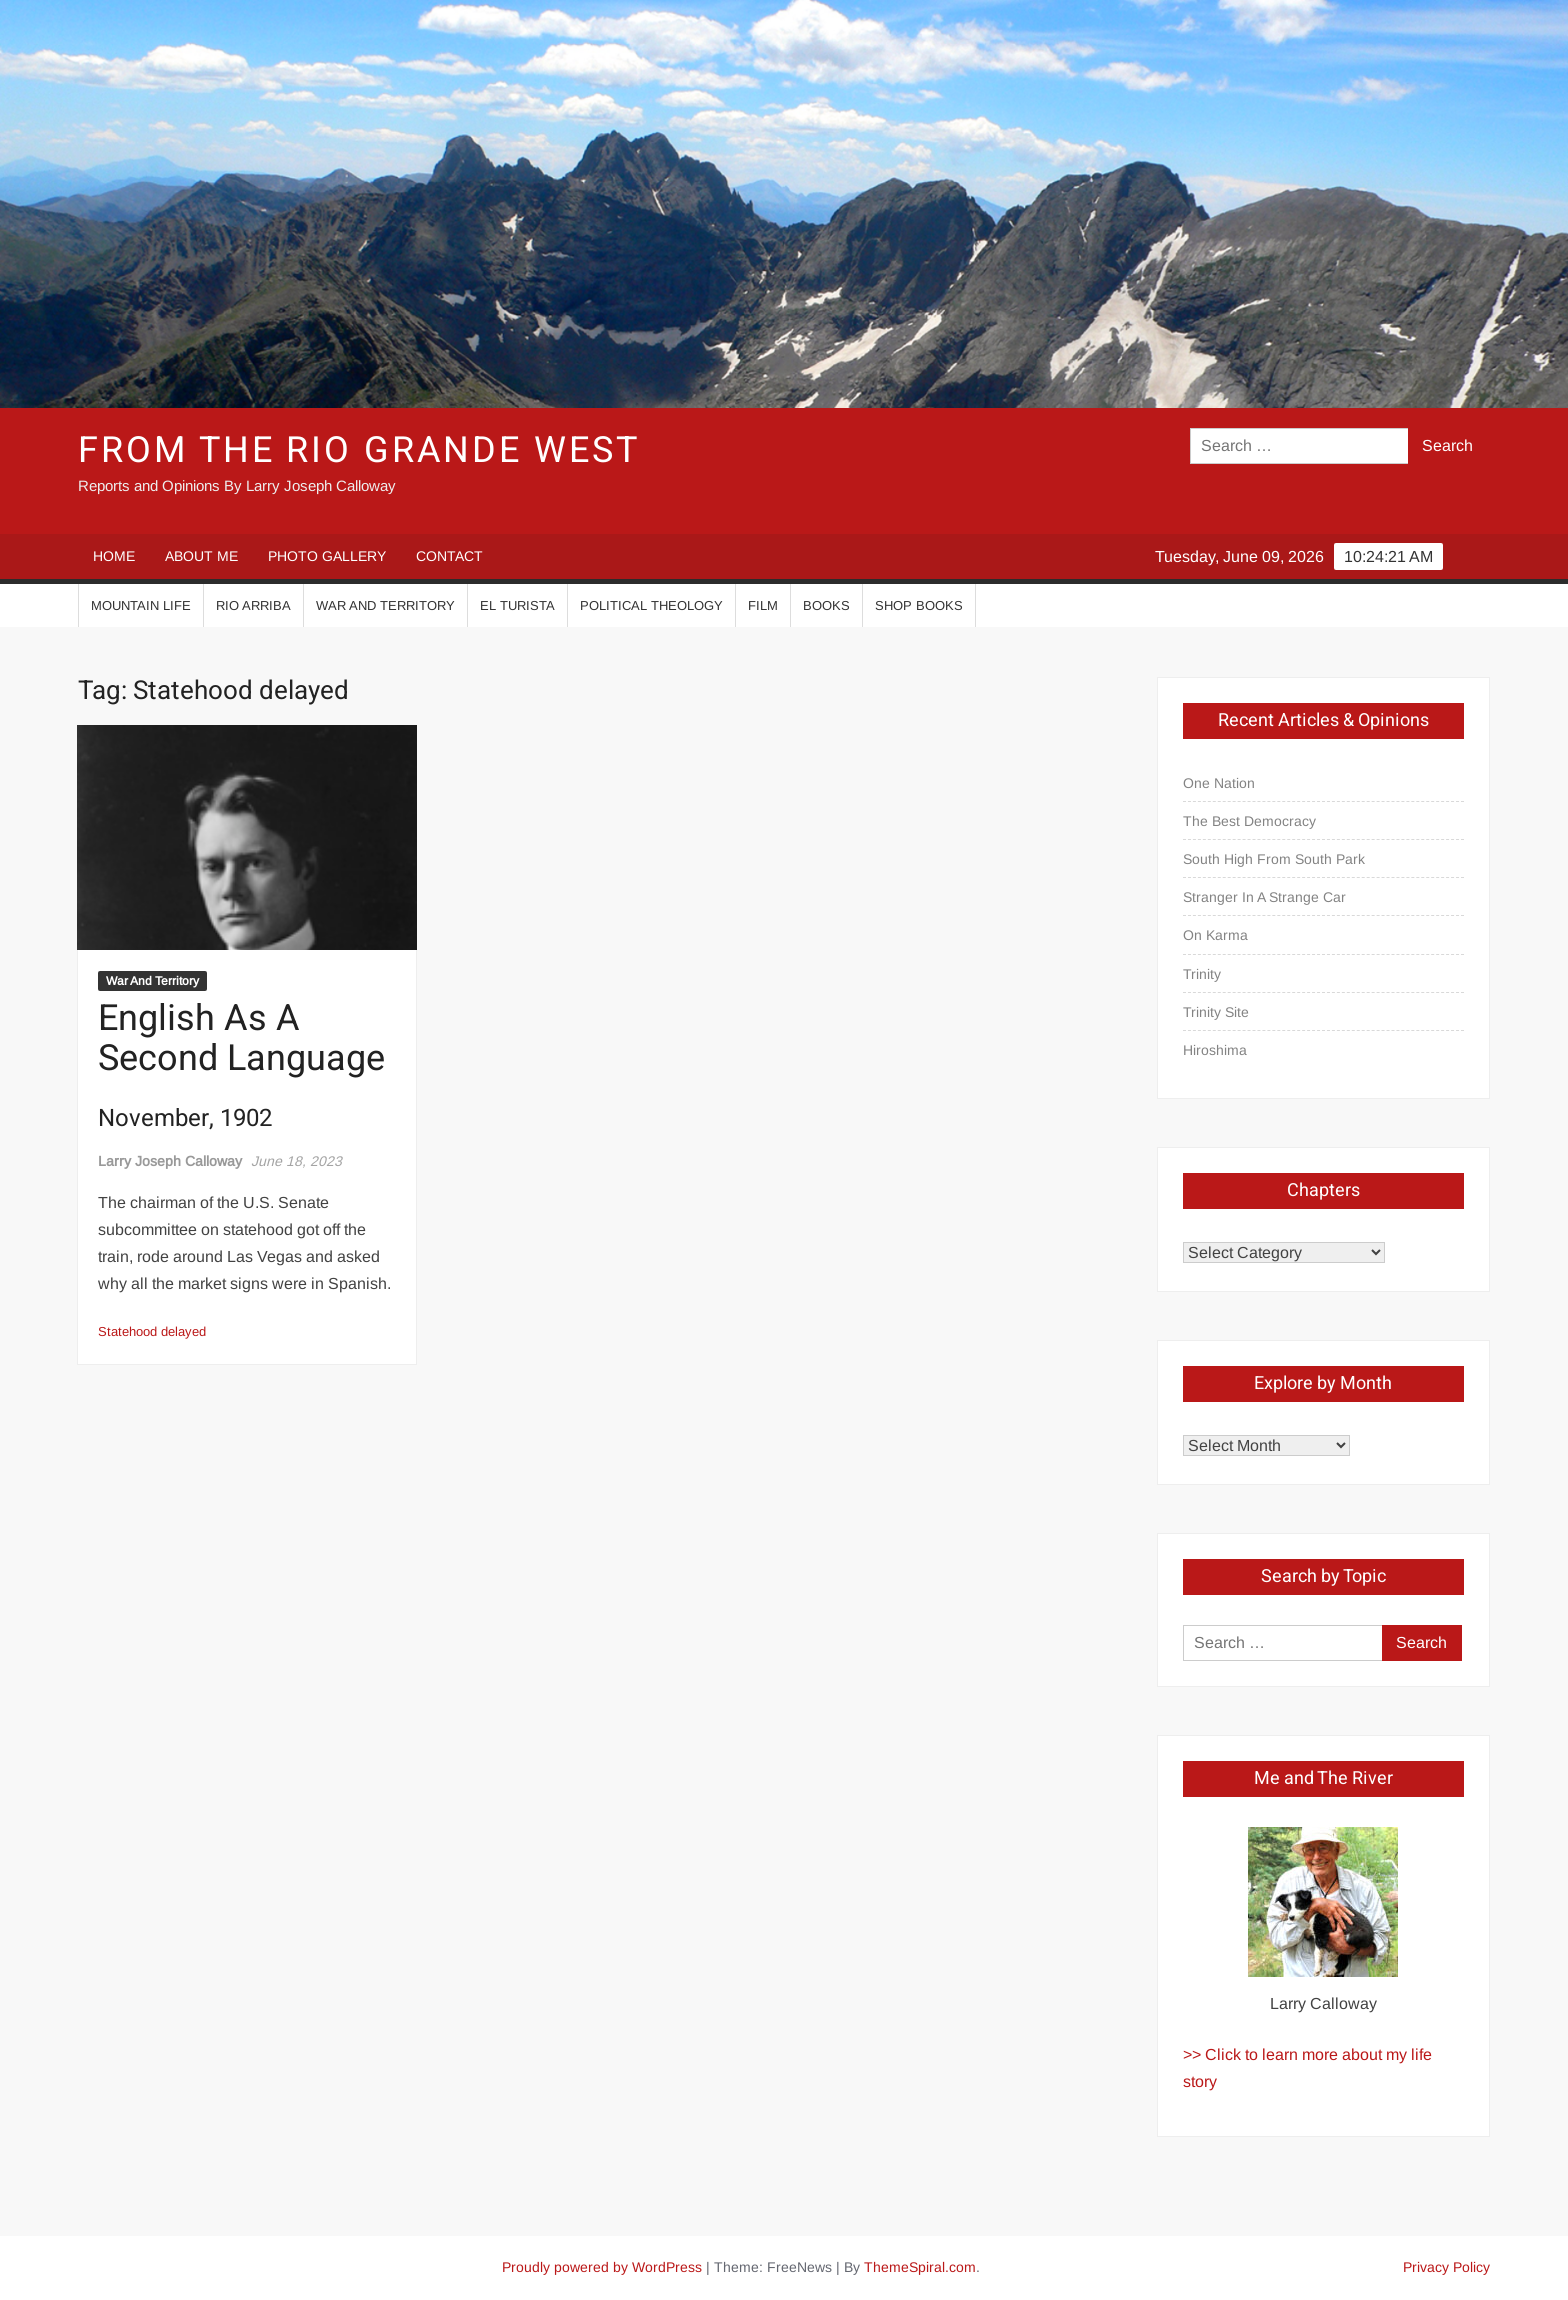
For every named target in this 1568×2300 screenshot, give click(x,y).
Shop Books (919, 605)
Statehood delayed (152, 1331)
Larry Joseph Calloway (170, 1161)
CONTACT (449, 556)
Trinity (1202, 974)
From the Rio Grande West (358, 450)
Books (826, 605)
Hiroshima (1215, 1050)
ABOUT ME (201, 556)
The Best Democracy (1249, 821)
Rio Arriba (253, 605)
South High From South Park (1274, 859)
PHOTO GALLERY (327, 556)
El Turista (517, 605)
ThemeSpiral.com (920, 2267)
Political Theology (651, 605)
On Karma (1215, 935)
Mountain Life (141, 605)
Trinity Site (1216, 1012)
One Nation (1219, 783)
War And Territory (385, 605)
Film (763, 605)
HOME (114, 556)
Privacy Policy (1446, 2267)
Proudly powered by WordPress (602, 2267)
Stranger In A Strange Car (1264, 897)
